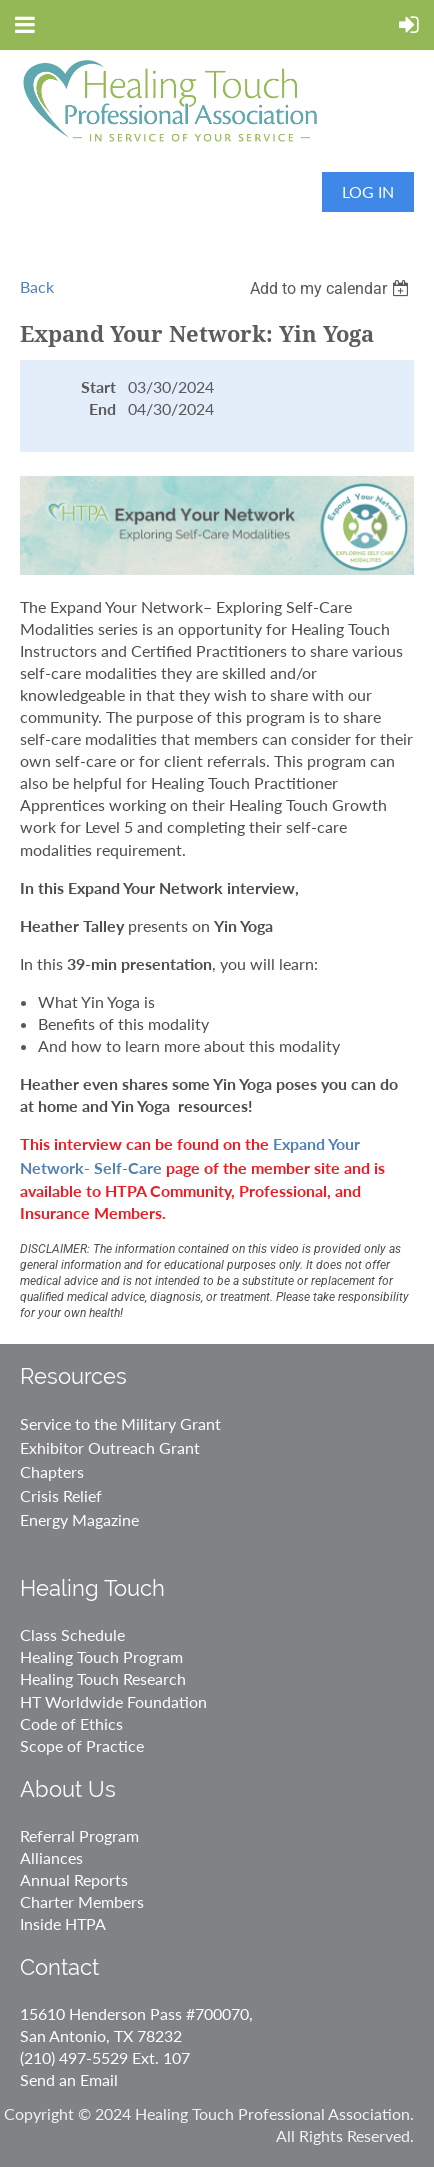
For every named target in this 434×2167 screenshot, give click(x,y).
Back (37, 286)
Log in (368, 191)
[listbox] (332, 288)
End (102, 408)
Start (98, 386)
